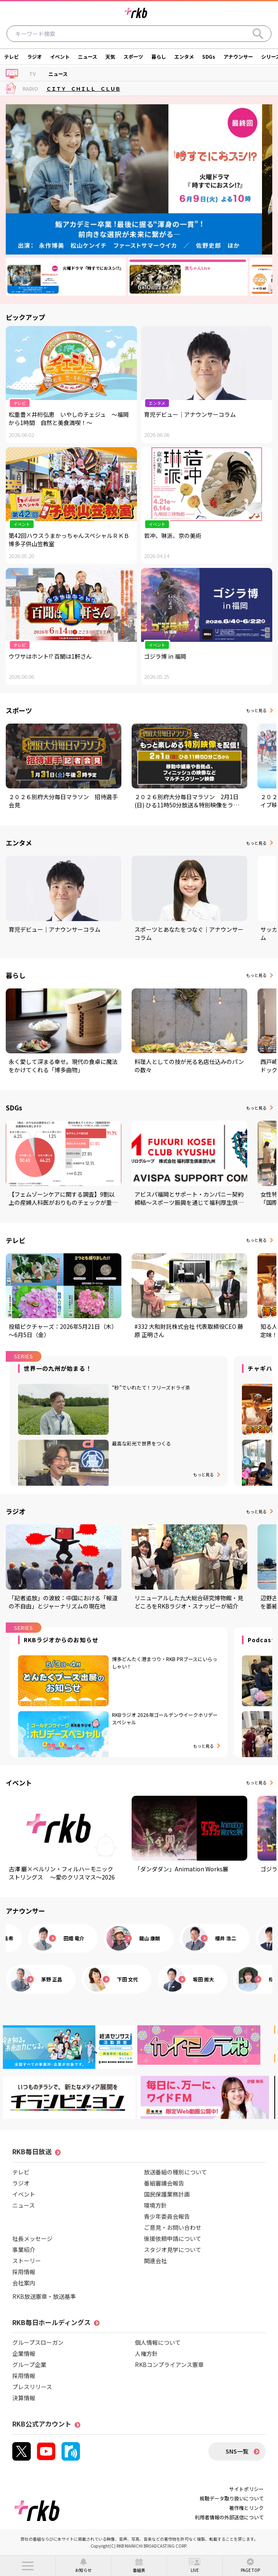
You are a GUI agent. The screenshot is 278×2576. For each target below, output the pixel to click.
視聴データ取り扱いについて (232, 2498)
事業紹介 (23, 2249)
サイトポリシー (246, 2488)
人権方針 (146, 2353)
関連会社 (155, 2261)
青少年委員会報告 (167, 2216)
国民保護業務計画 (167, 2194)
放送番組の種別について (175, 2172)
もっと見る (256, 710)
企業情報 (23, 2353)
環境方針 (155, 2205)
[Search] (258, 33)
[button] (27, 2565)
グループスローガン (38, 2342)
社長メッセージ (32, 2238)
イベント (60, 56)
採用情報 (23, 2272)
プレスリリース (32, 2387)
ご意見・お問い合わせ (172, 2227)
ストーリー (26, 2261)
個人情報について (158, 2342)
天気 (110, 56)
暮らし (158, 56)
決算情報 (23, 2398)
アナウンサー (238, 56)
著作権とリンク (246, 2507)
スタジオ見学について (172, 2249)
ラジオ (34, 56)
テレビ (11, 56)
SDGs (208, 56)
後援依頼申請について (172, 2238)
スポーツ (133, 56)
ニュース (87, 56)
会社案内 (23, 2283)
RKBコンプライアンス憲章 (169, 2364)
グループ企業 (29, 2364)
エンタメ (184, 56)
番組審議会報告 (164, 2183)
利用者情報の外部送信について (229, 2517)
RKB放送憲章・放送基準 (44, 2296)
